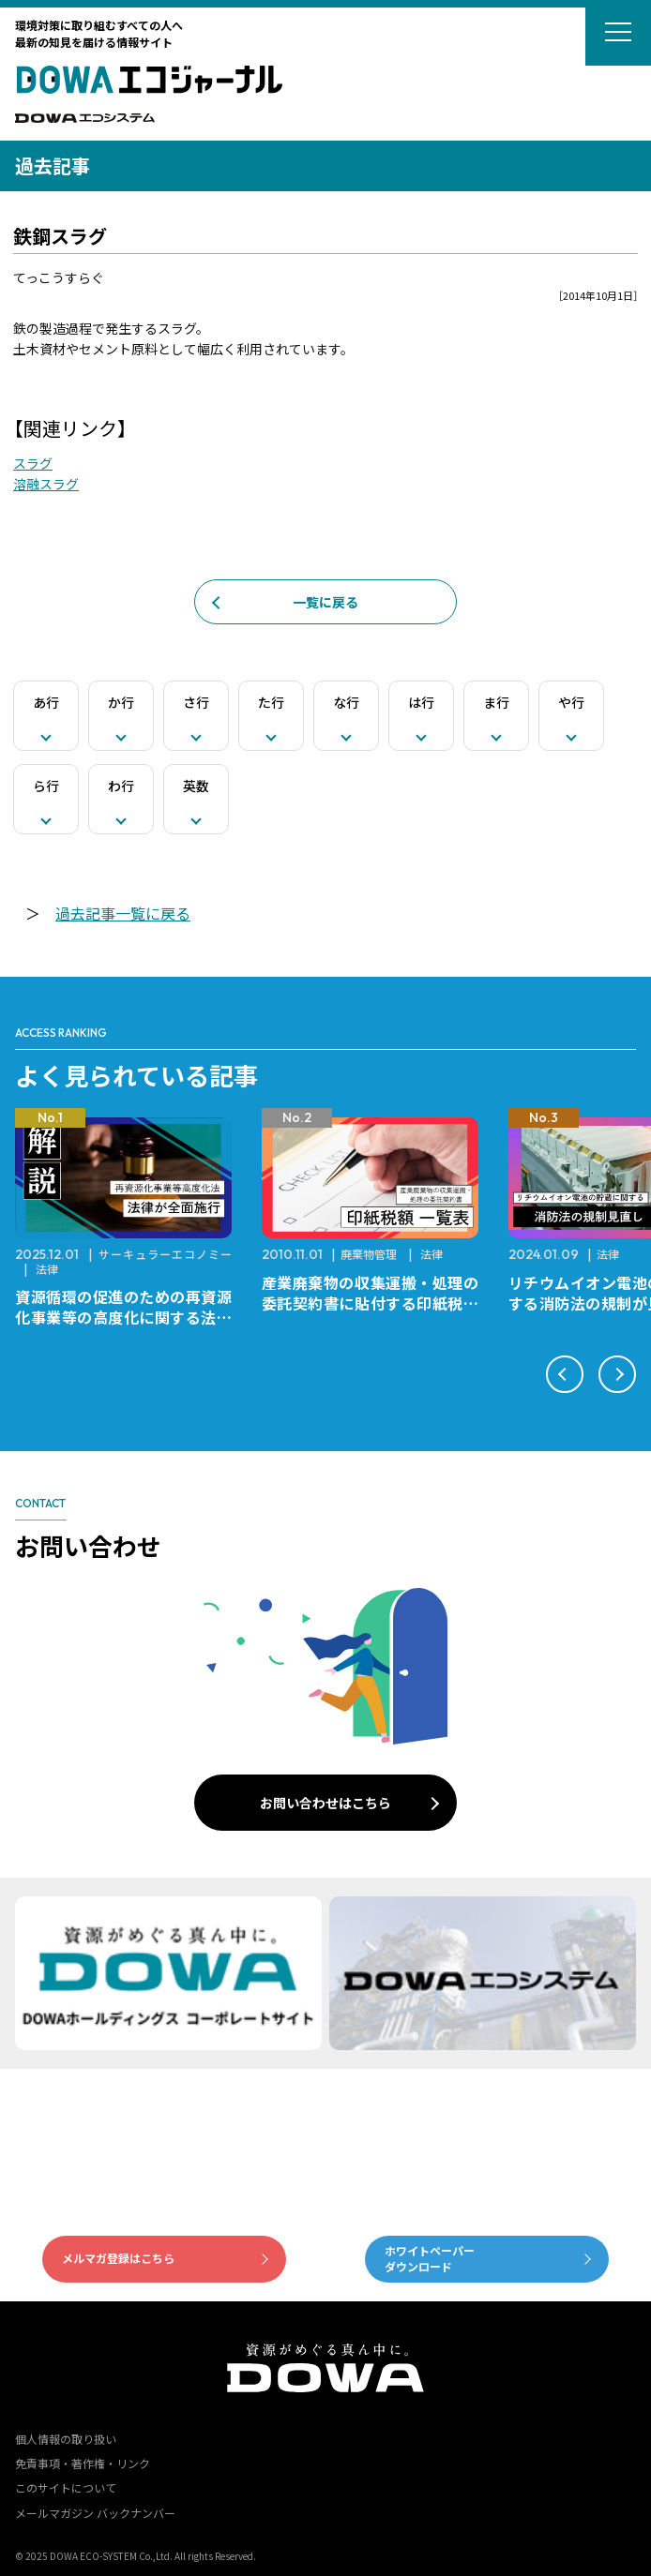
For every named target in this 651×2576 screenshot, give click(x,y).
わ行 (121, 785)
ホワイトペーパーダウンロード (430, 2258)
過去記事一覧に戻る (122, 913)
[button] (564, 1374)
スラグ (33, 463)
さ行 (196, 702)
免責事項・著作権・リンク (82, 2463)
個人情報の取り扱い (65, 2439)
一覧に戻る (325, 601)
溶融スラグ (46, 483)
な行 (346, 702)
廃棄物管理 (369, 1254)
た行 (271, 702)
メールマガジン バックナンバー (95, 2513)
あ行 (46, 702)
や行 (571, 702)
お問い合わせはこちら (325, 1802)
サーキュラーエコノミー (165, 1254)
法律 (47, 1269)
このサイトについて (65, 2487)
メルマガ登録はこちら (118, 2258)
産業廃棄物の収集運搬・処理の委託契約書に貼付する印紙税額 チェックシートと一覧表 (377, 1303)
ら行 (46, 785)
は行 (421, 702)
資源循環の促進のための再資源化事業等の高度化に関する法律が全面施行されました (123, 1317)
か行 (121, 702)
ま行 (496, 702)
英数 (196, 785)
